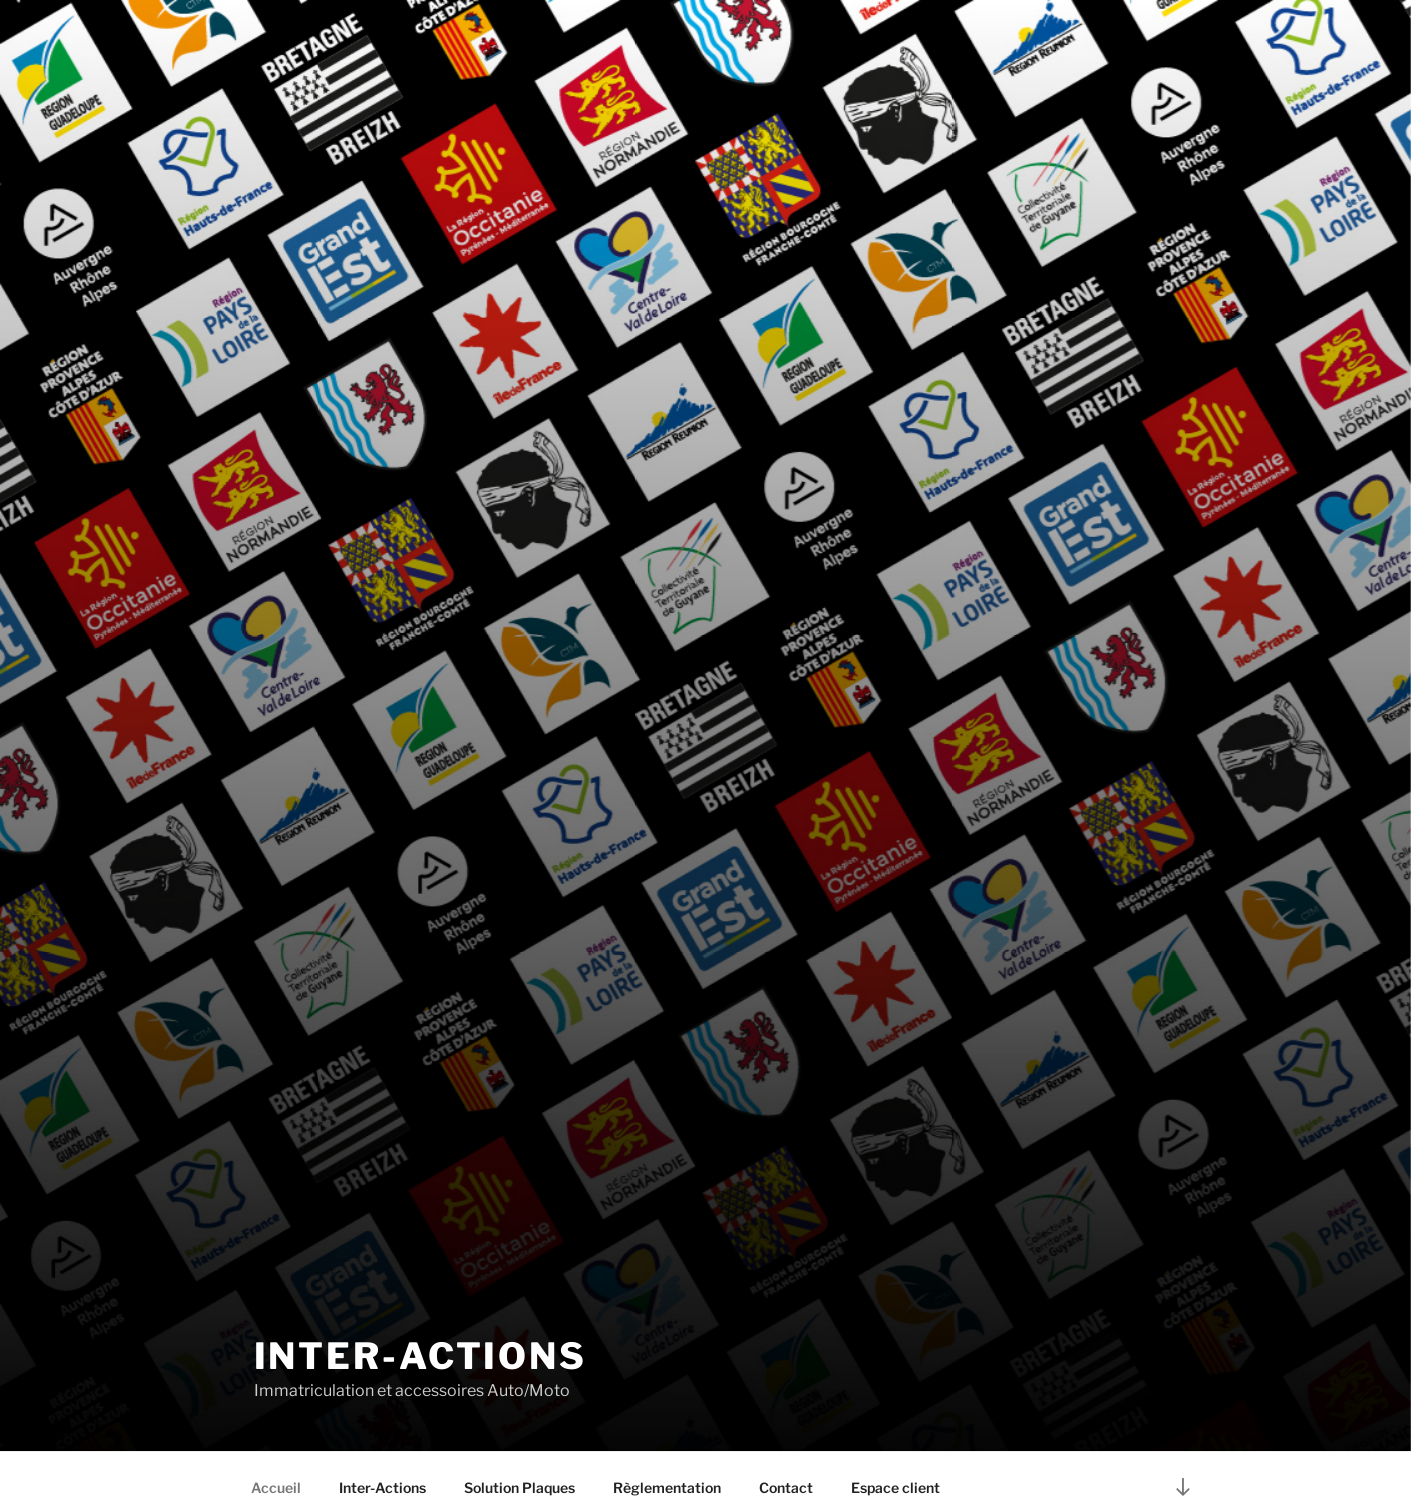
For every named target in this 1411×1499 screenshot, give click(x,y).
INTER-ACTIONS (420, 1356)
